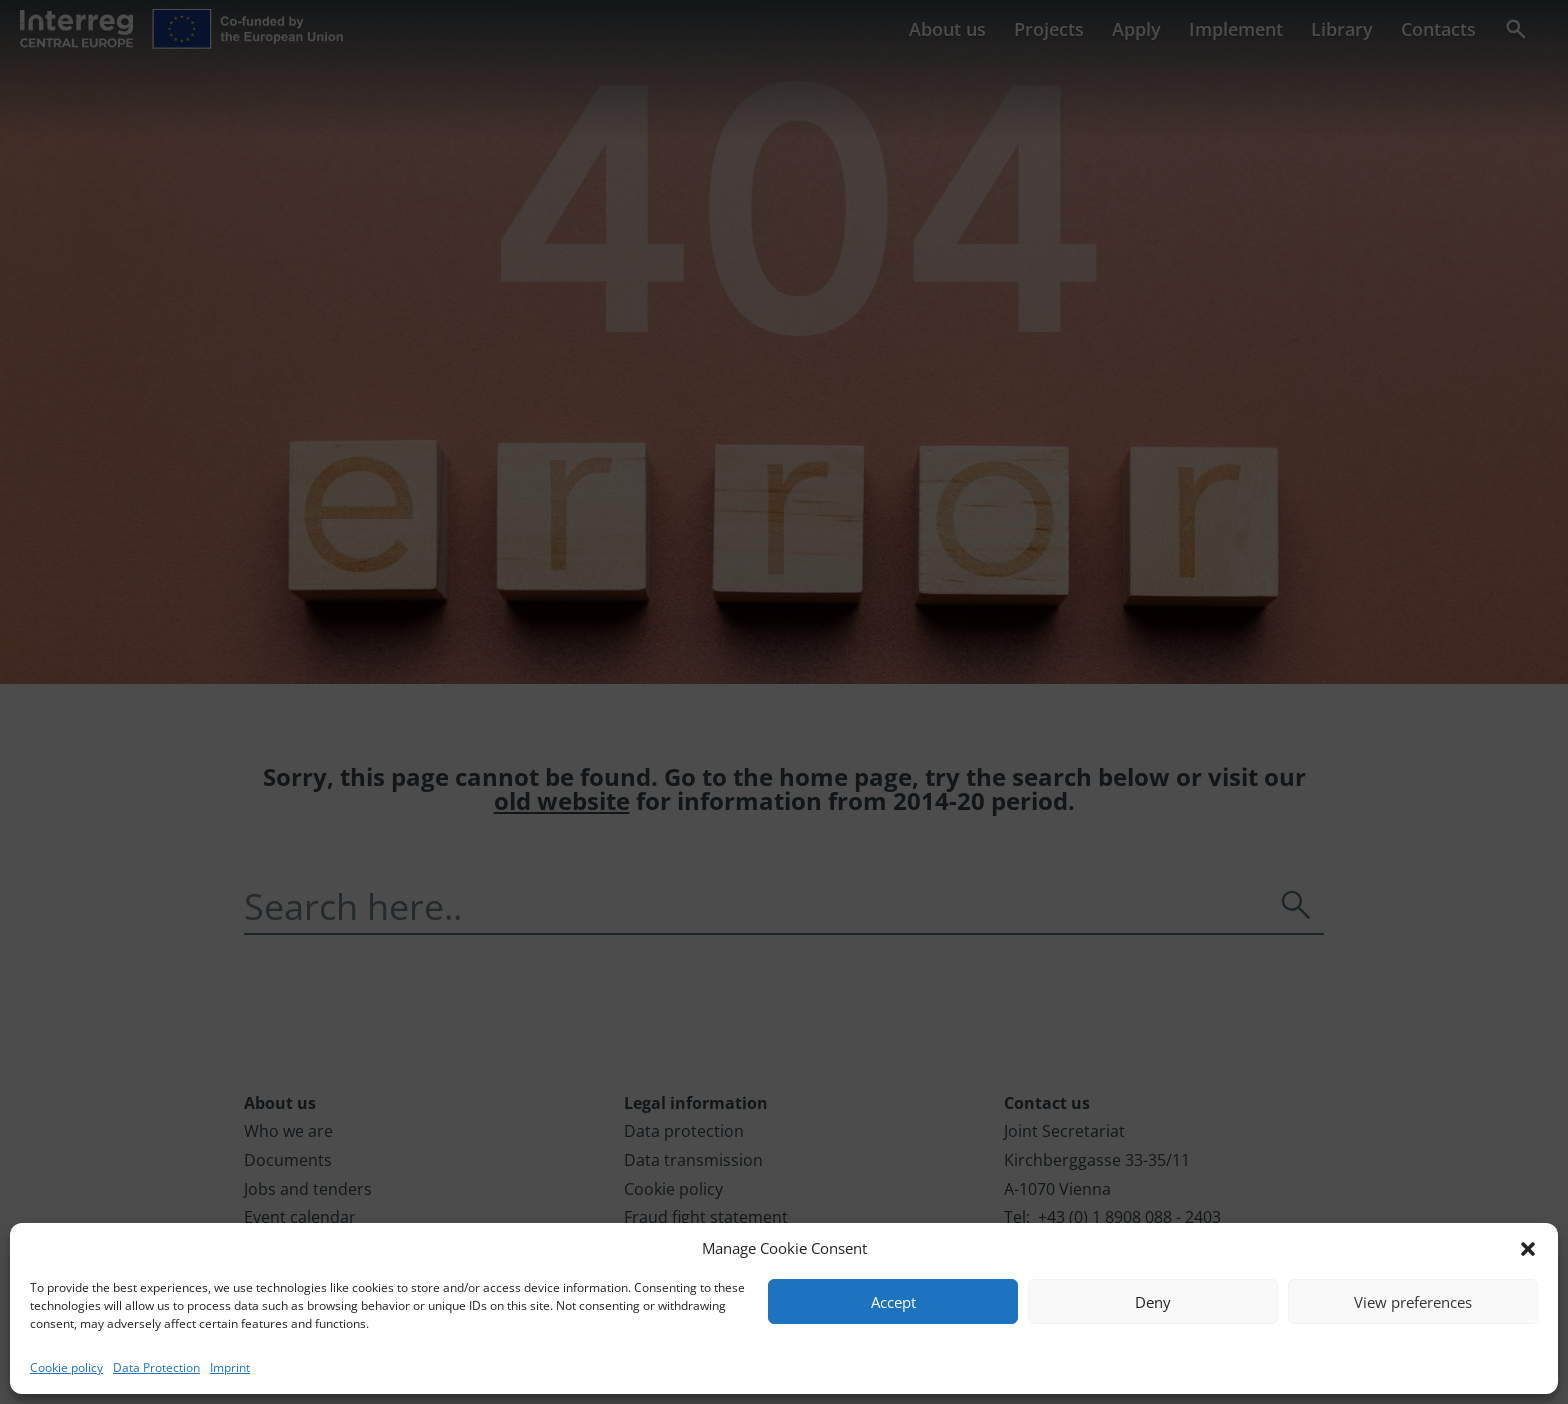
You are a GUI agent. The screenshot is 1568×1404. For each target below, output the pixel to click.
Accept (893, 1302)
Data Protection (156, 1367)
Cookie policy (66, 1367)
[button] (1528, 1249)
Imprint (230, 1367)
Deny (1153, 1302)
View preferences (1413, 1302)
